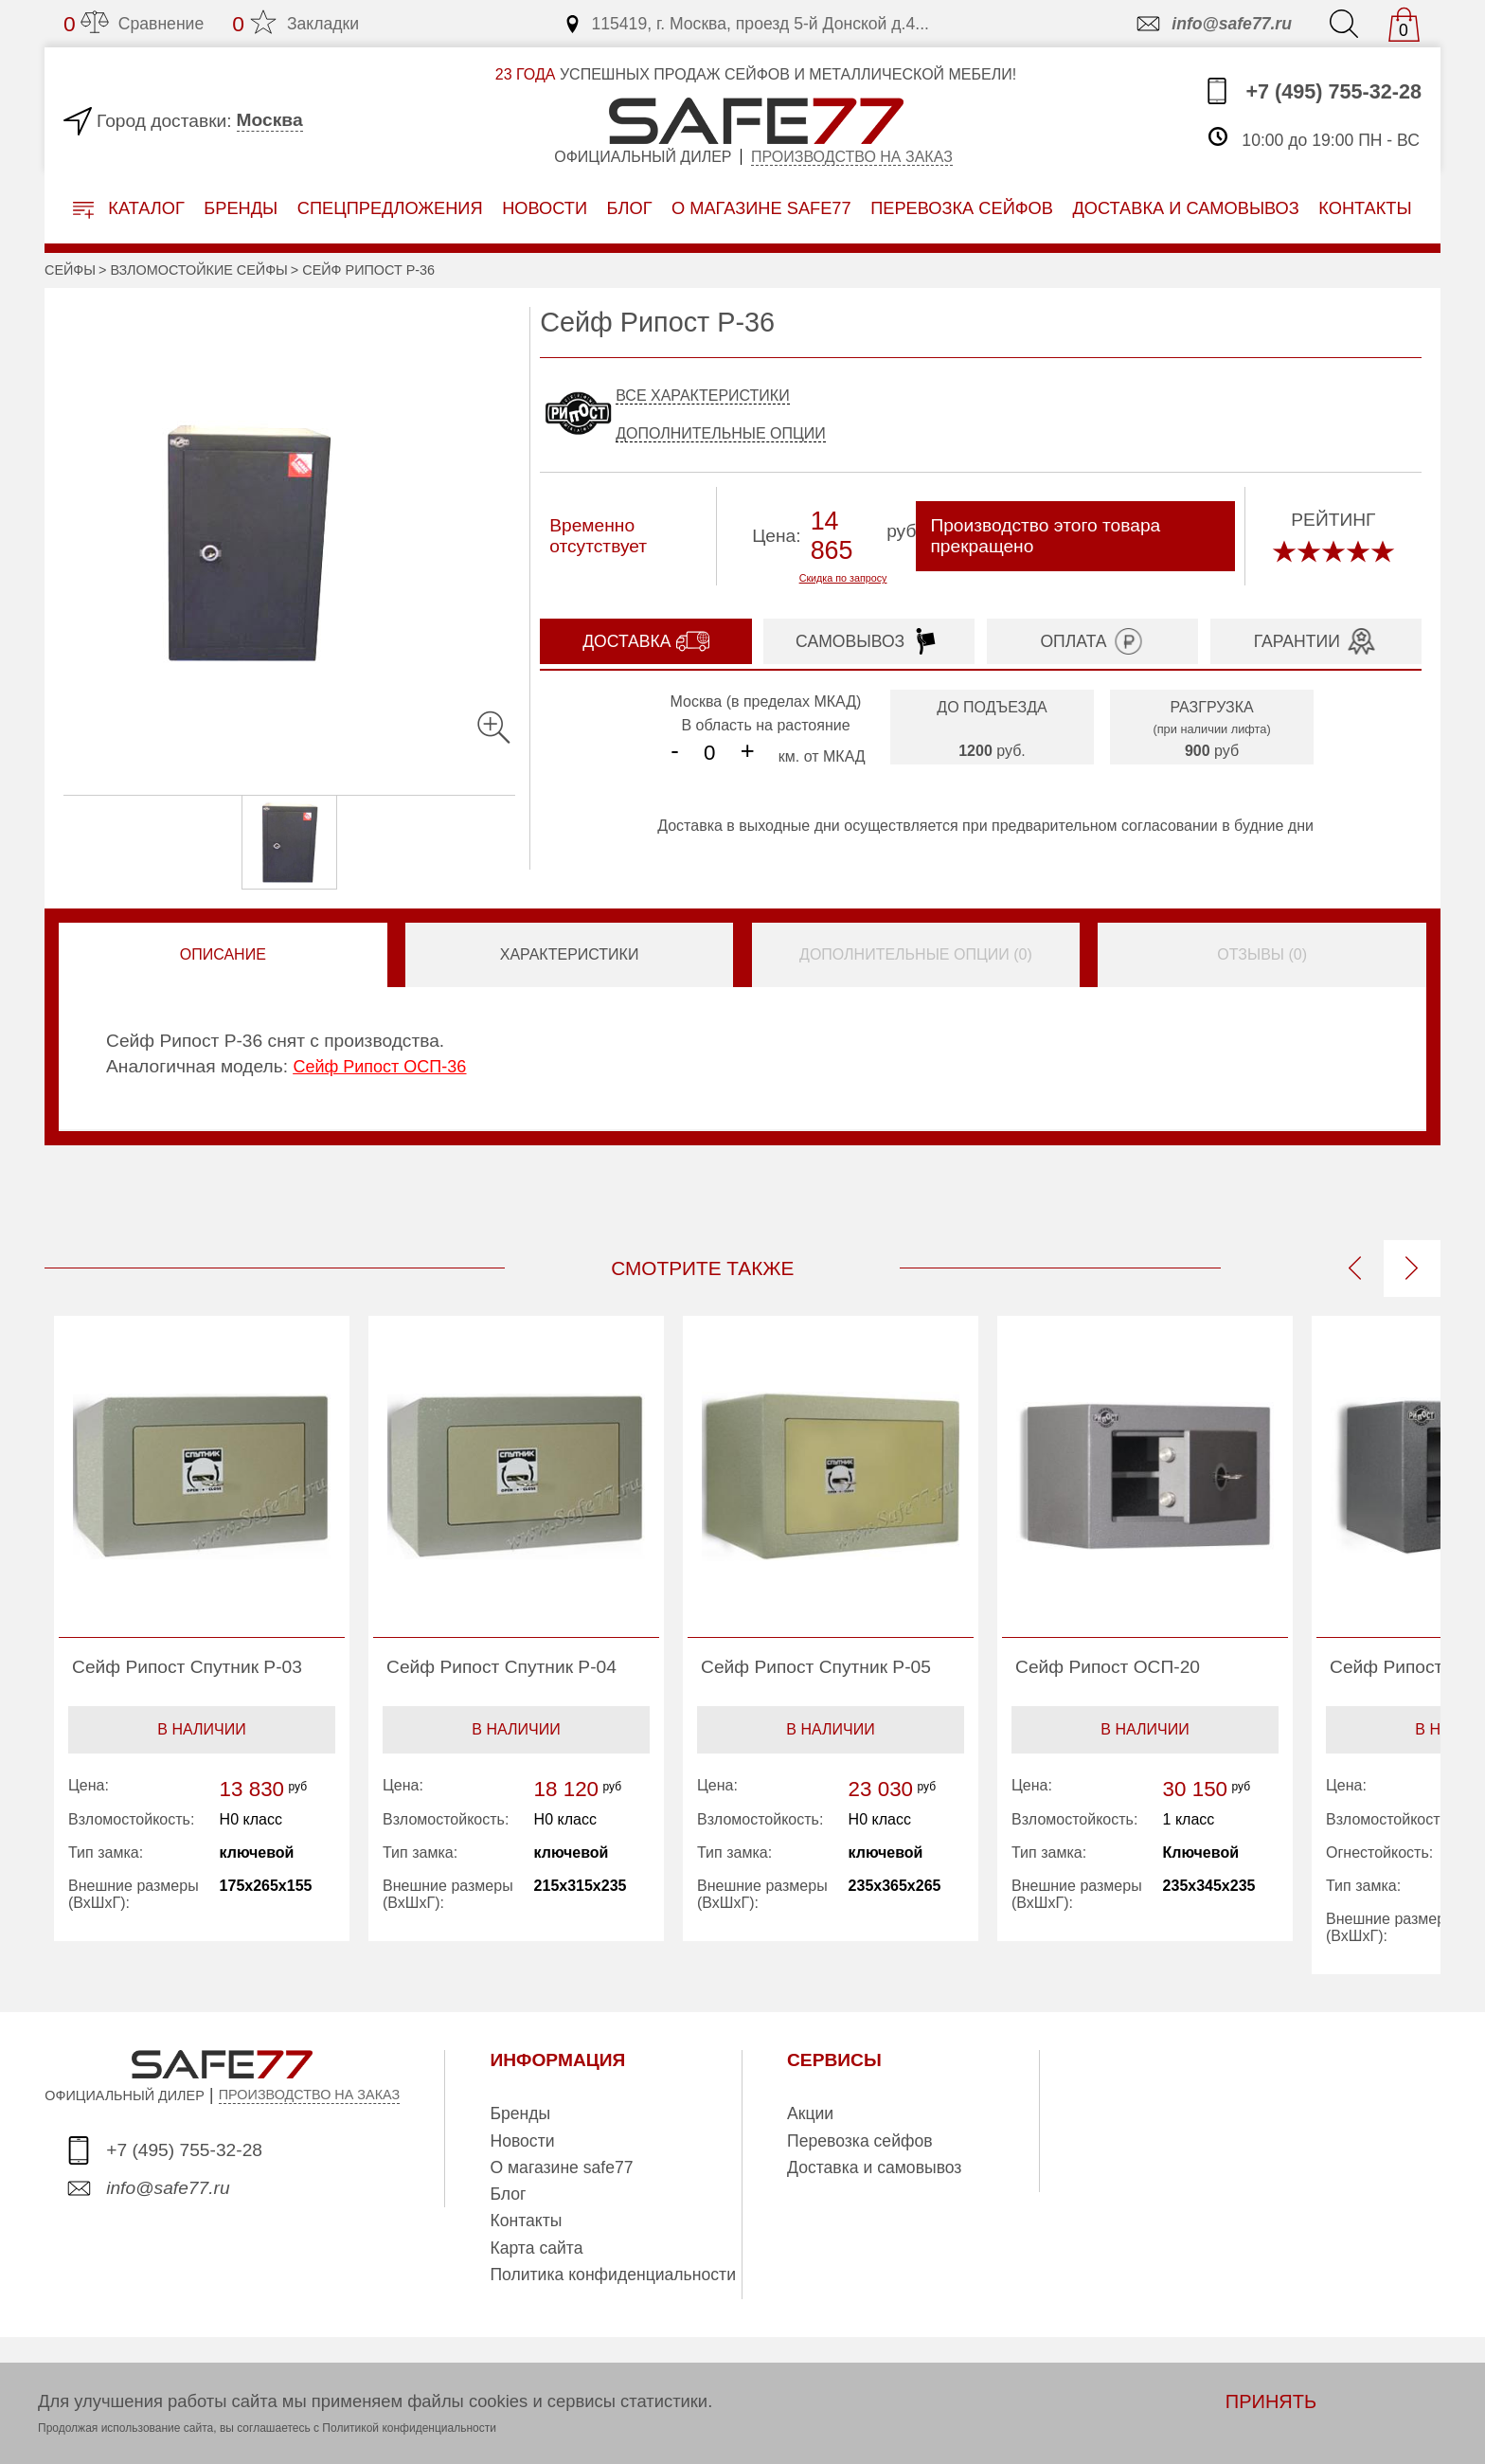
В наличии (201, 1729)
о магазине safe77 (761, 208)
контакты (1364, 208)
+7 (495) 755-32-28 (1312, 91)
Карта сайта (536, 2248)
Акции (810, 2113)
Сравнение (133, 24)
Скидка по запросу (843, 578)
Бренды (240, 208)
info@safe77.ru (1213, 23)
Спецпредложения (390, 208)
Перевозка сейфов (860, 2140)
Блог (630, 208)
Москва (270, 120)
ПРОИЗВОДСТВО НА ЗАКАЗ (309, 2094)
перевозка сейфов (961, 208)
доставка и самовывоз (1185, 208)
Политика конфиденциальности (613, 2274)
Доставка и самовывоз (874, 2167)
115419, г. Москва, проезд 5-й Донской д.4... (746, 23)
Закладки (295, 24)
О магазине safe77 (561, 2167)
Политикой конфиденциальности (409, 2428)
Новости (544, 208)
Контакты (526, 2220)
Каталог (129, 209)
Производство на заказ (852, 157)
